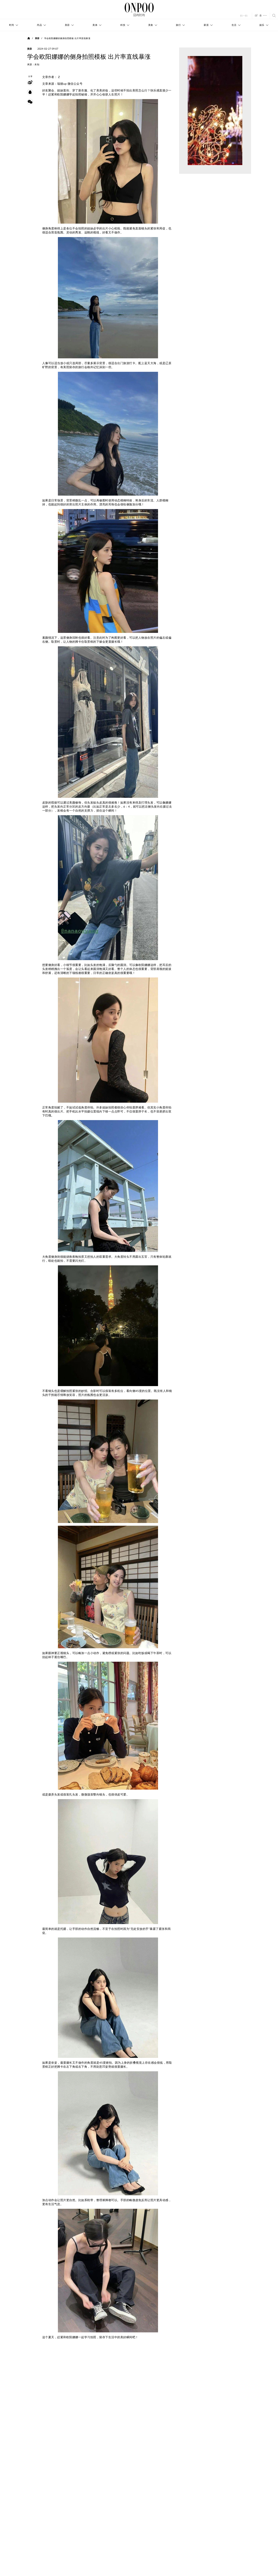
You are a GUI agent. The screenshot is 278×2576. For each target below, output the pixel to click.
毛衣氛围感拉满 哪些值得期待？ (164, 2398)
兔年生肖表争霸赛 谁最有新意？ (52, 2398)
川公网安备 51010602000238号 (141, 2569)
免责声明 (139, 2561)
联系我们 (152, 2561)
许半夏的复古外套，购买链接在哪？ (223, 2398)
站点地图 (165, 2561)
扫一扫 (244, 15)
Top (240, 2501)
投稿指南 (126, 2561)
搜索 (247, 2536)
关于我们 (112, 2561)
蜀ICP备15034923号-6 (169, 2569)
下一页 (246, 2376)
